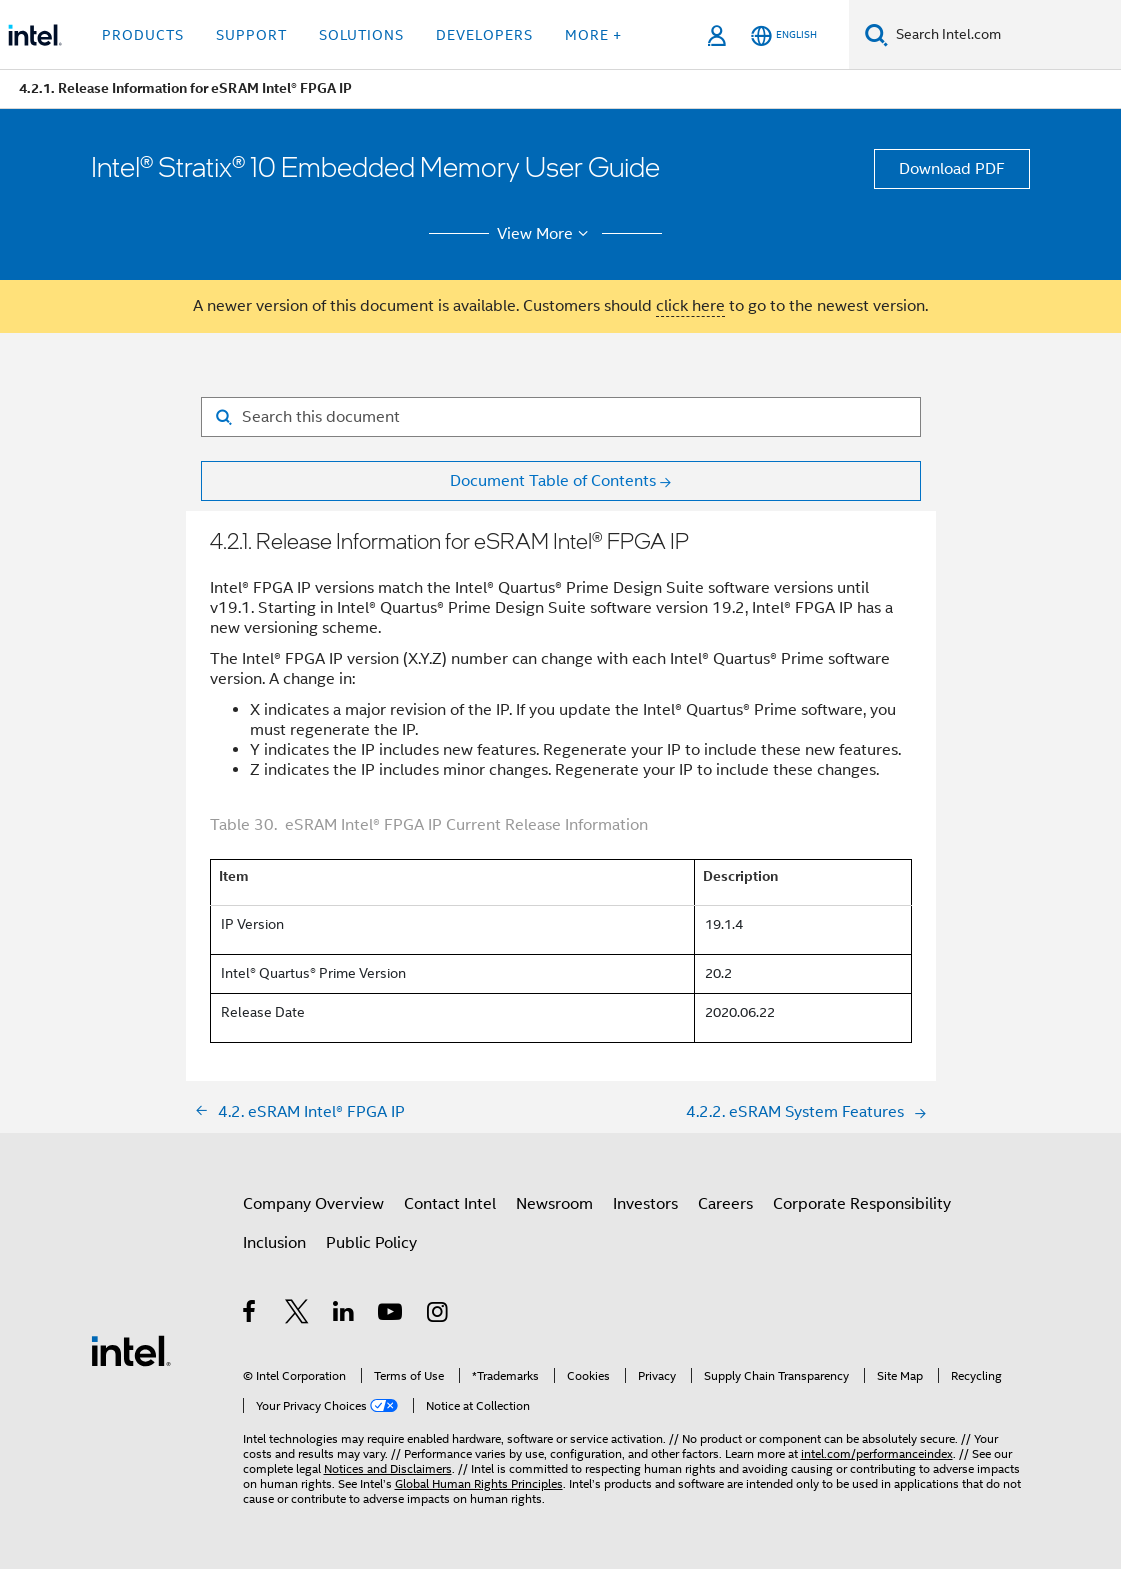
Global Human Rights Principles (479, 1483)
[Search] (876, 34)
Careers (725, 1204)
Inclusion (274, 1243)
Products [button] (143, 35)
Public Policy (371, 1243)
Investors (645, 1204)
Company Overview (313, 1204)
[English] (784, 35)
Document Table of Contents (553, 481)
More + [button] (593, 35)
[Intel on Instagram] (438, 1315)
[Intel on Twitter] (297, 1315)
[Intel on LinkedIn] (344, 1315)
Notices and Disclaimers (388, 1468)
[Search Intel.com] (1004, 35)
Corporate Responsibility (862, 1204)
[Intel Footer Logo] (131, 1350)
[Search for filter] (561, 417)
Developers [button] (484, 35)
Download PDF (952, 169)
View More (545, 234)
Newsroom (554, 1204)
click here (690, 306)
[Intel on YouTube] (391, 1315)
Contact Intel (450, 1204)
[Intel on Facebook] (250, 1315)
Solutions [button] (361, 35)
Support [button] (251, 35)
